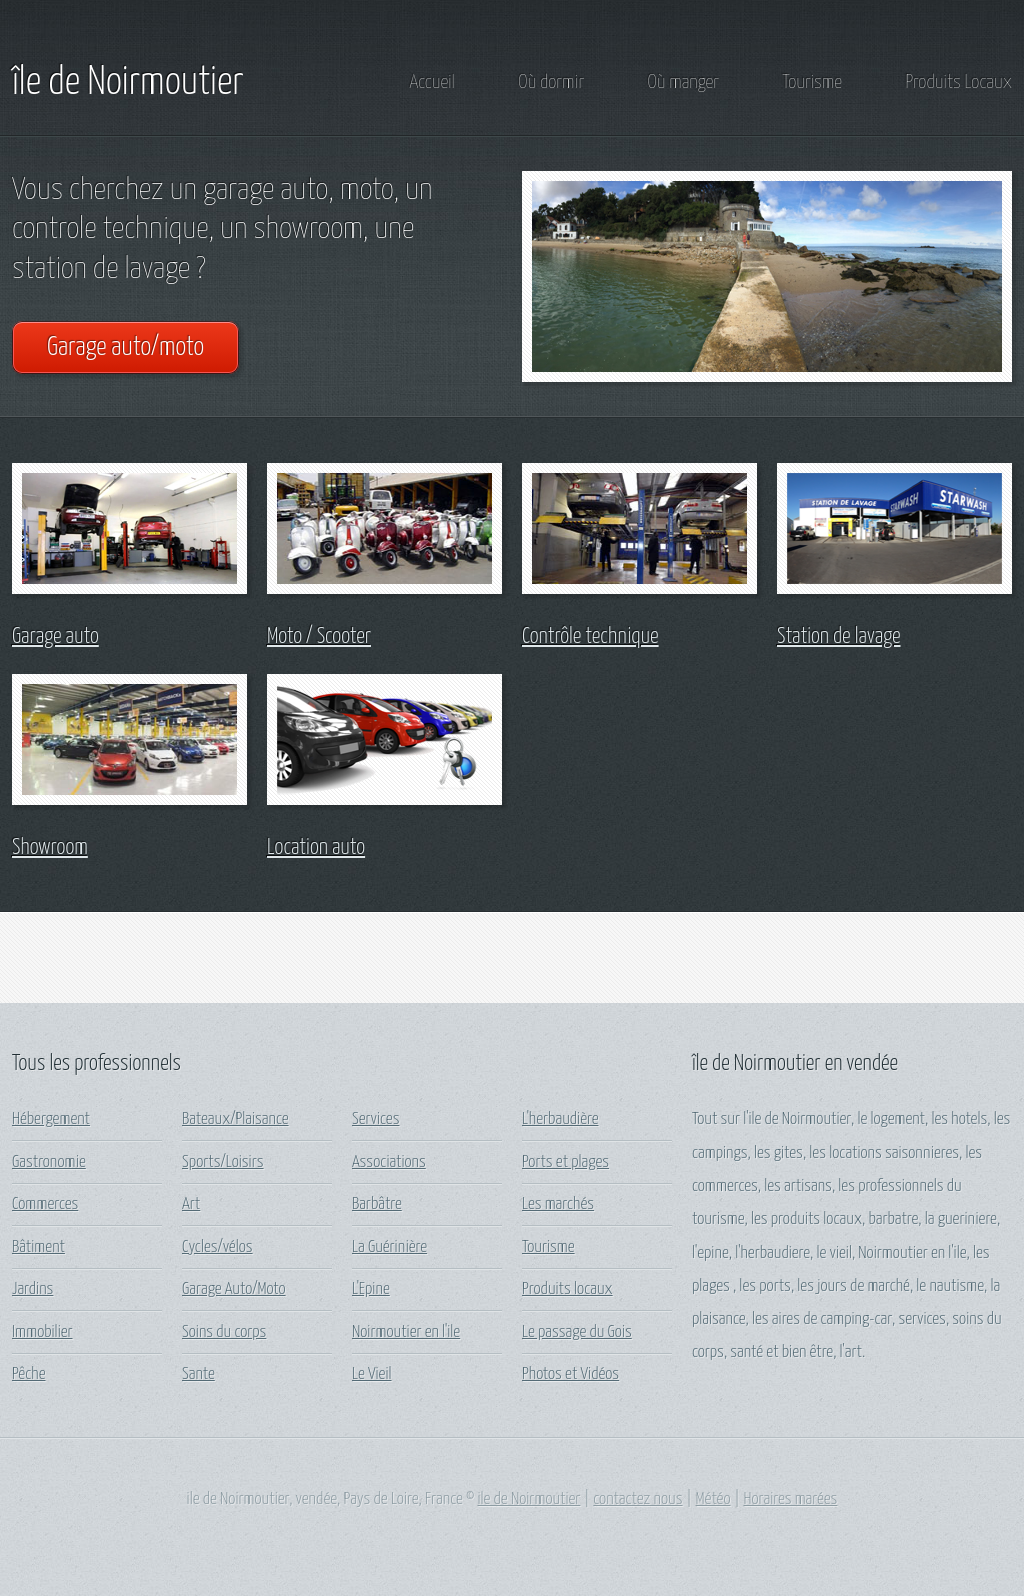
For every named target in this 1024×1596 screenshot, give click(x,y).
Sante (198, 1374)
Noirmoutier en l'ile (406, 1332)
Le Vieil (372, 1374)
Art (191, 1204)
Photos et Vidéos (570, 1374)
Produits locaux (567, 1289)
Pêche (28, 1374)
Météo (713, 1499)
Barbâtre (377, 1204)
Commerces (45, 1204)
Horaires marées (790, 1499)
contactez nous (637, 1499)
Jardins (32, 1289)
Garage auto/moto (125, 347)
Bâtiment (38, 1247)
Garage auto (55, 637)
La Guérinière (389, 1247)
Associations (389, 1162)
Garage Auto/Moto (234, 1289)
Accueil (432, 82)
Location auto (316, 848)
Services (375, 1119)
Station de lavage (839, 637)
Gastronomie (49, 1162)
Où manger (684, 82)
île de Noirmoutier (128, 83)
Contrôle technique (590, 637)
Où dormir (551, 82)
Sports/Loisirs (223, 1162)
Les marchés (558, 1204)
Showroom (50, 848)
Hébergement (51, 1119)
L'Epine (371, 1289)
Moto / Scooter (319, 637)
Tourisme (812, 82)
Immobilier (42, 1332)
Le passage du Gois (577, 1332)
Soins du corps (224, 1332)
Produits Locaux (958, 82)
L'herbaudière (560, 1119)
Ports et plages (565, 1162)
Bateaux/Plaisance (235, 1119)
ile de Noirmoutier (528, 1499)
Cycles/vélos (217, 1247)
